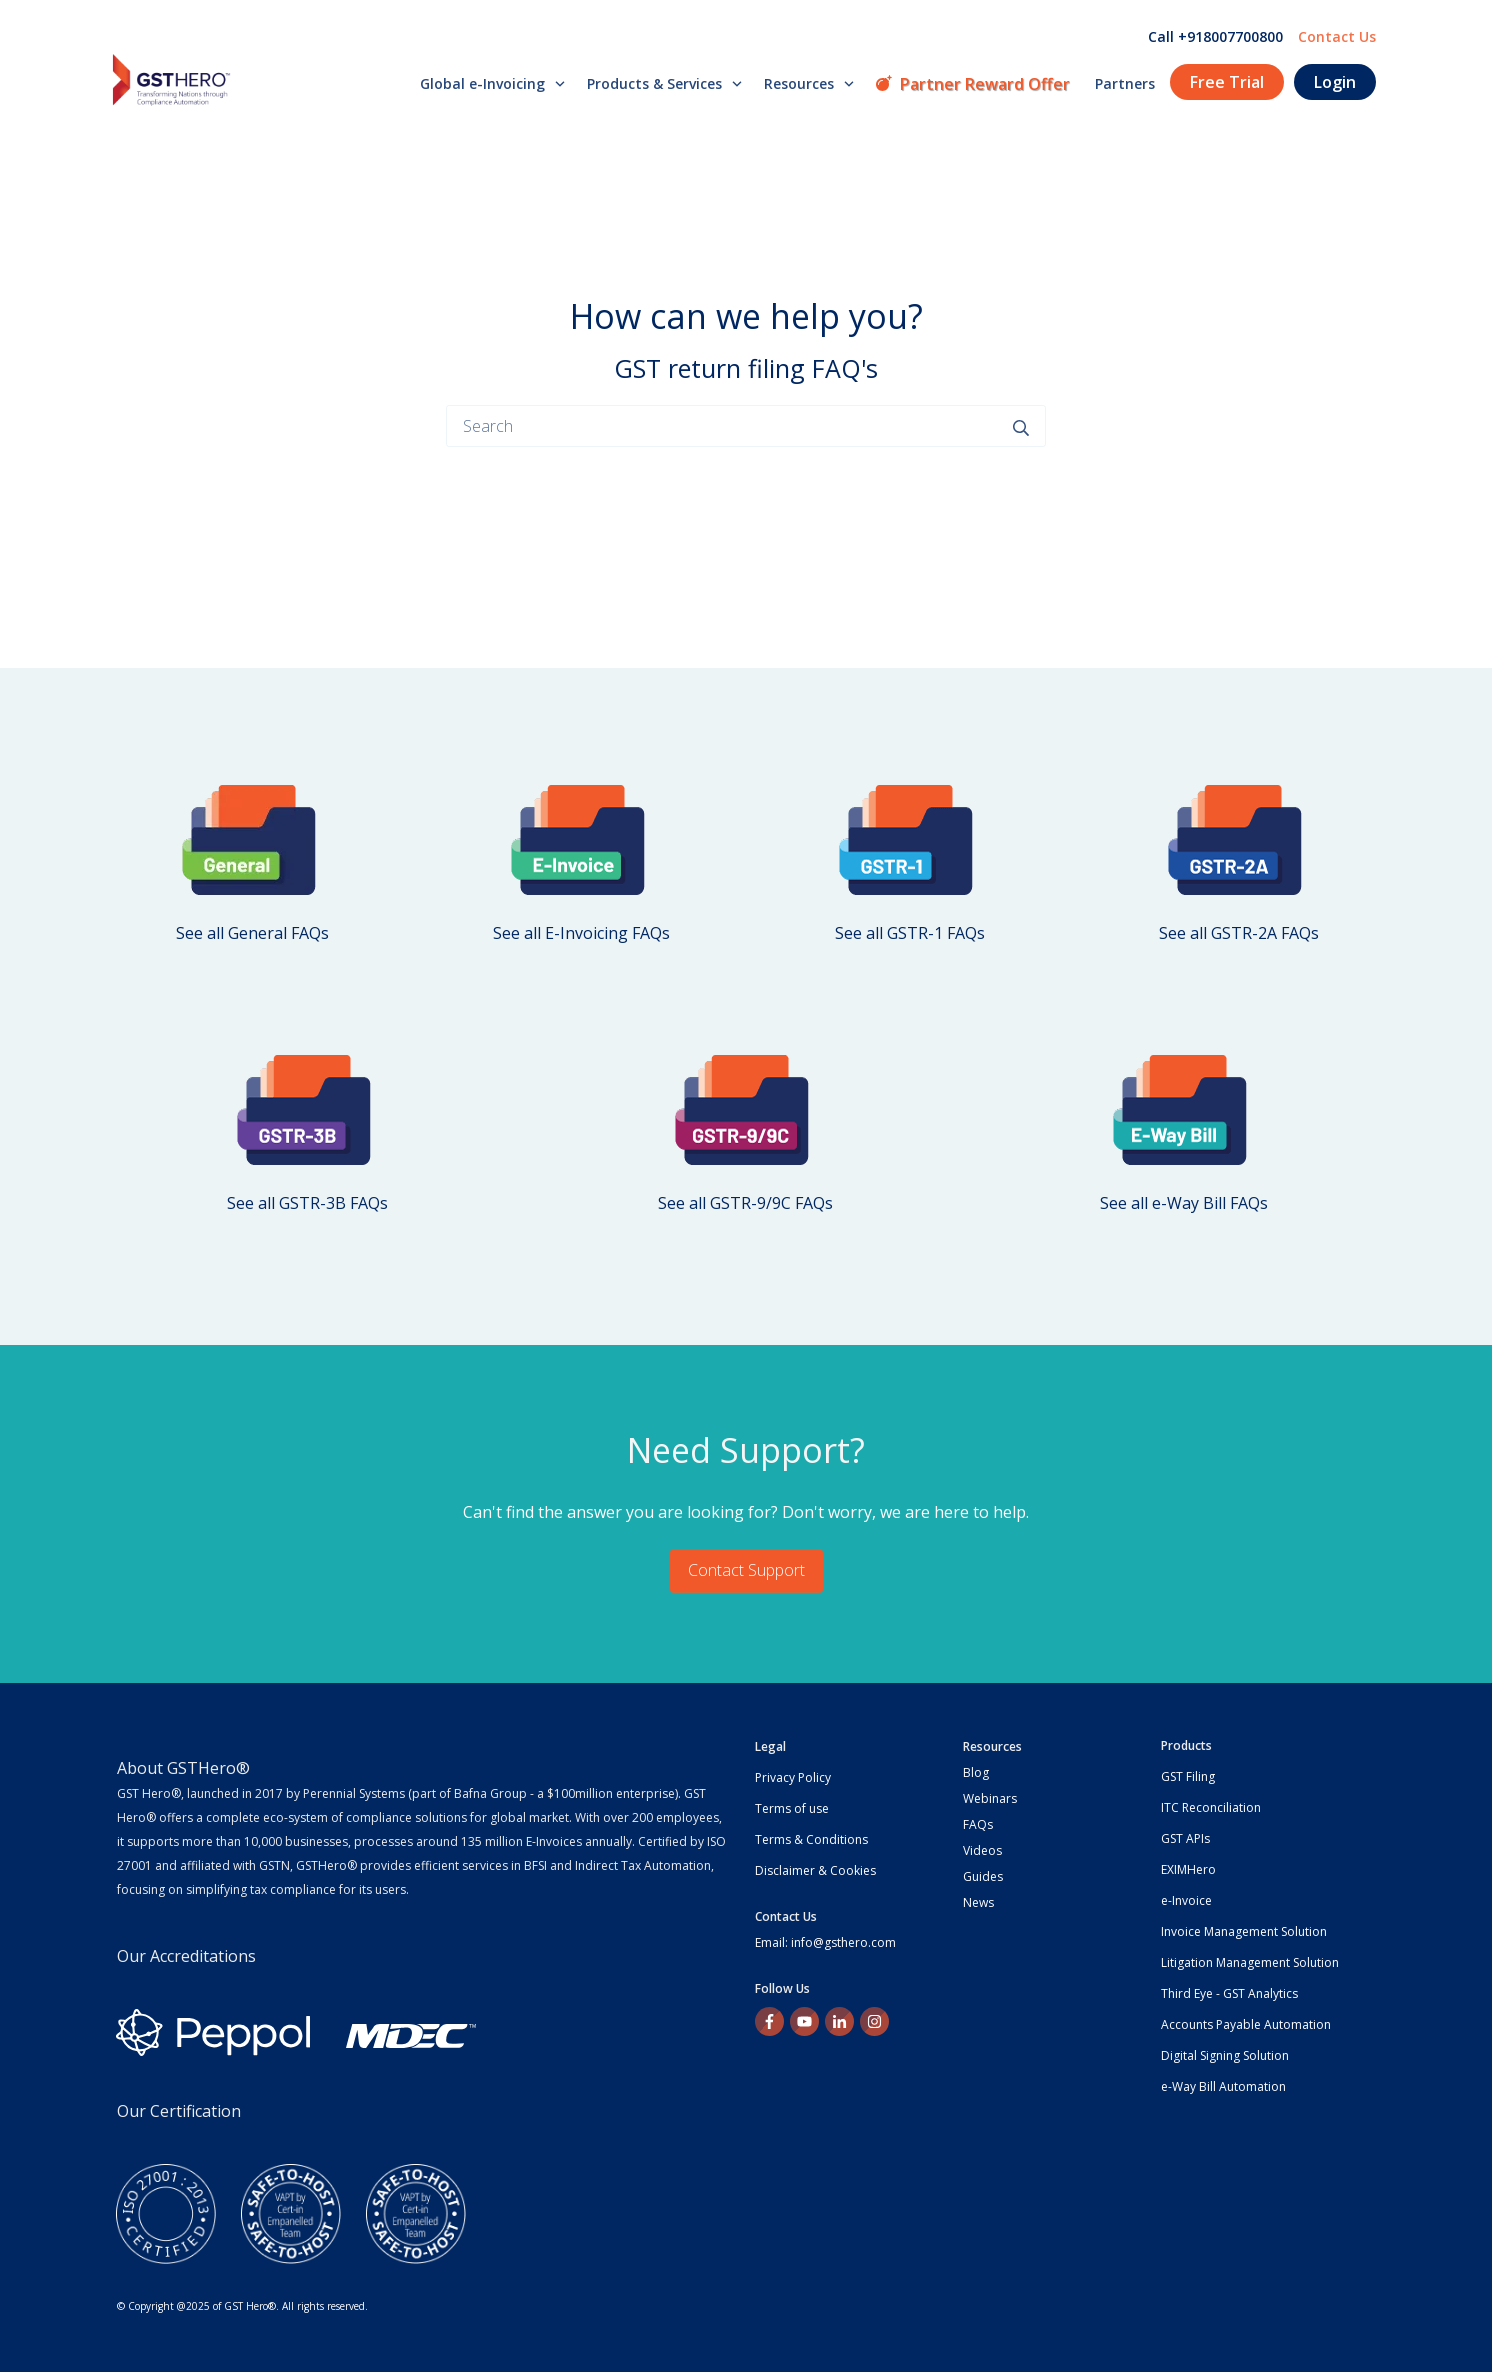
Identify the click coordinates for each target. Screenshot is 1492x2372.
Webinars (990, 1798)
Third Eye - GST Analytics (1229, 1993)
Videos (982, 1850)
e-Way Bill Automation (1223, 2086)
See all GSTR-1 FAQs (910, 933)
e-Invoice (1186, 1900)
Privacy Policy (793, 1777)
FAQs (978, 1824)
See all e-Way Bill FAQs (1184, 1203)
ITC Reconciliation (1211, 1807)
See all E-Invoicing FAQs (581, 933)
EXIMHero (1188, 1869)
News (978, 1902)
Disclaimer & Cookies (815, 1870)
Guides (983, 1876)
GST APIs (1185, 1838)
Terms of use (792, 1808)
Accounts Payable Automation (1246, 2024)
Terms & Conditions (811, 1839)
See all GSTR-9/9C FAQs (745, 1203)
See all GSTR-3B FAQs (307, 1203)
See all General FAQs (252, 933)
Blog (976, 1772)
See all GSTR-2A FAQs (1239, 933)
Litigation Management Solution (1250, 1962)
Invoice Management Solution (1244, 1931)
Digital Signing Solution (1225, 2055)
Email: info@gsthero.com (825, 1942)
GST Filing (1188, 1776)
